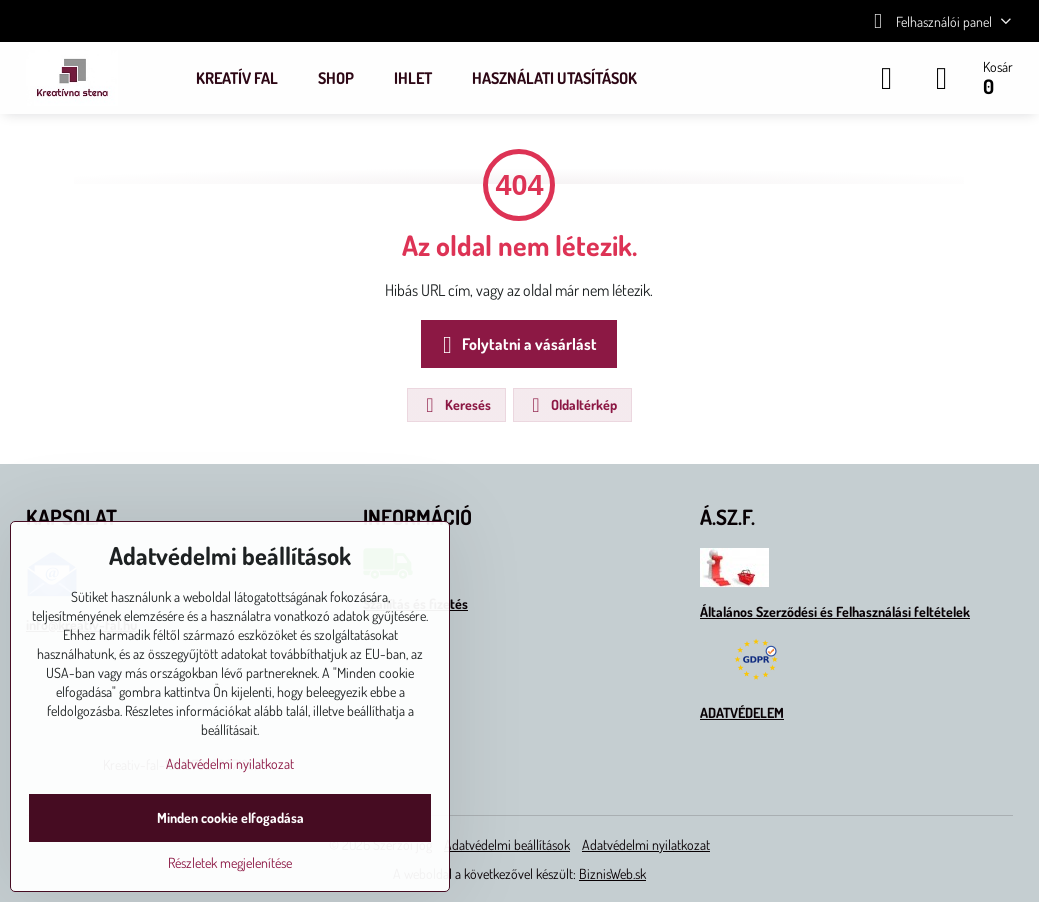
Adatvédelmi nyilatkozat (646, 844)
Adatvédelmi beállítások (507, 844)
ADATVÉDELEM (742, 712)
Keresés (455, 405)
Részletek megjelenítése (230, 862)
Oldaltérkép (571, 405)
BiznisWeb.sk (612, 873)
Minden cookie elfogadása (230, 817)
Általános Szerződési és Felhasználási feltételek (835, 611)
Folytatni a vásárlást (516, 345)
